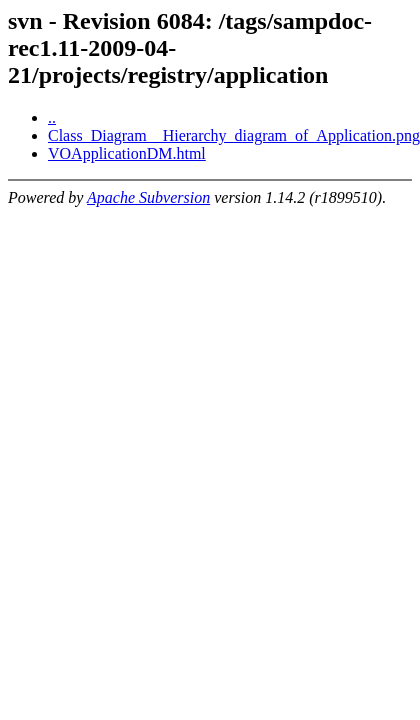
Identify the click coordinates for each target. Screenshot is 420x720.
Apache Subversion (148, 197)
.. (52, 117)
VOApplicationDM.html (127, 153)
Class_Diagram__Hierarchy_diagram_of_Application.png (234, 135)
